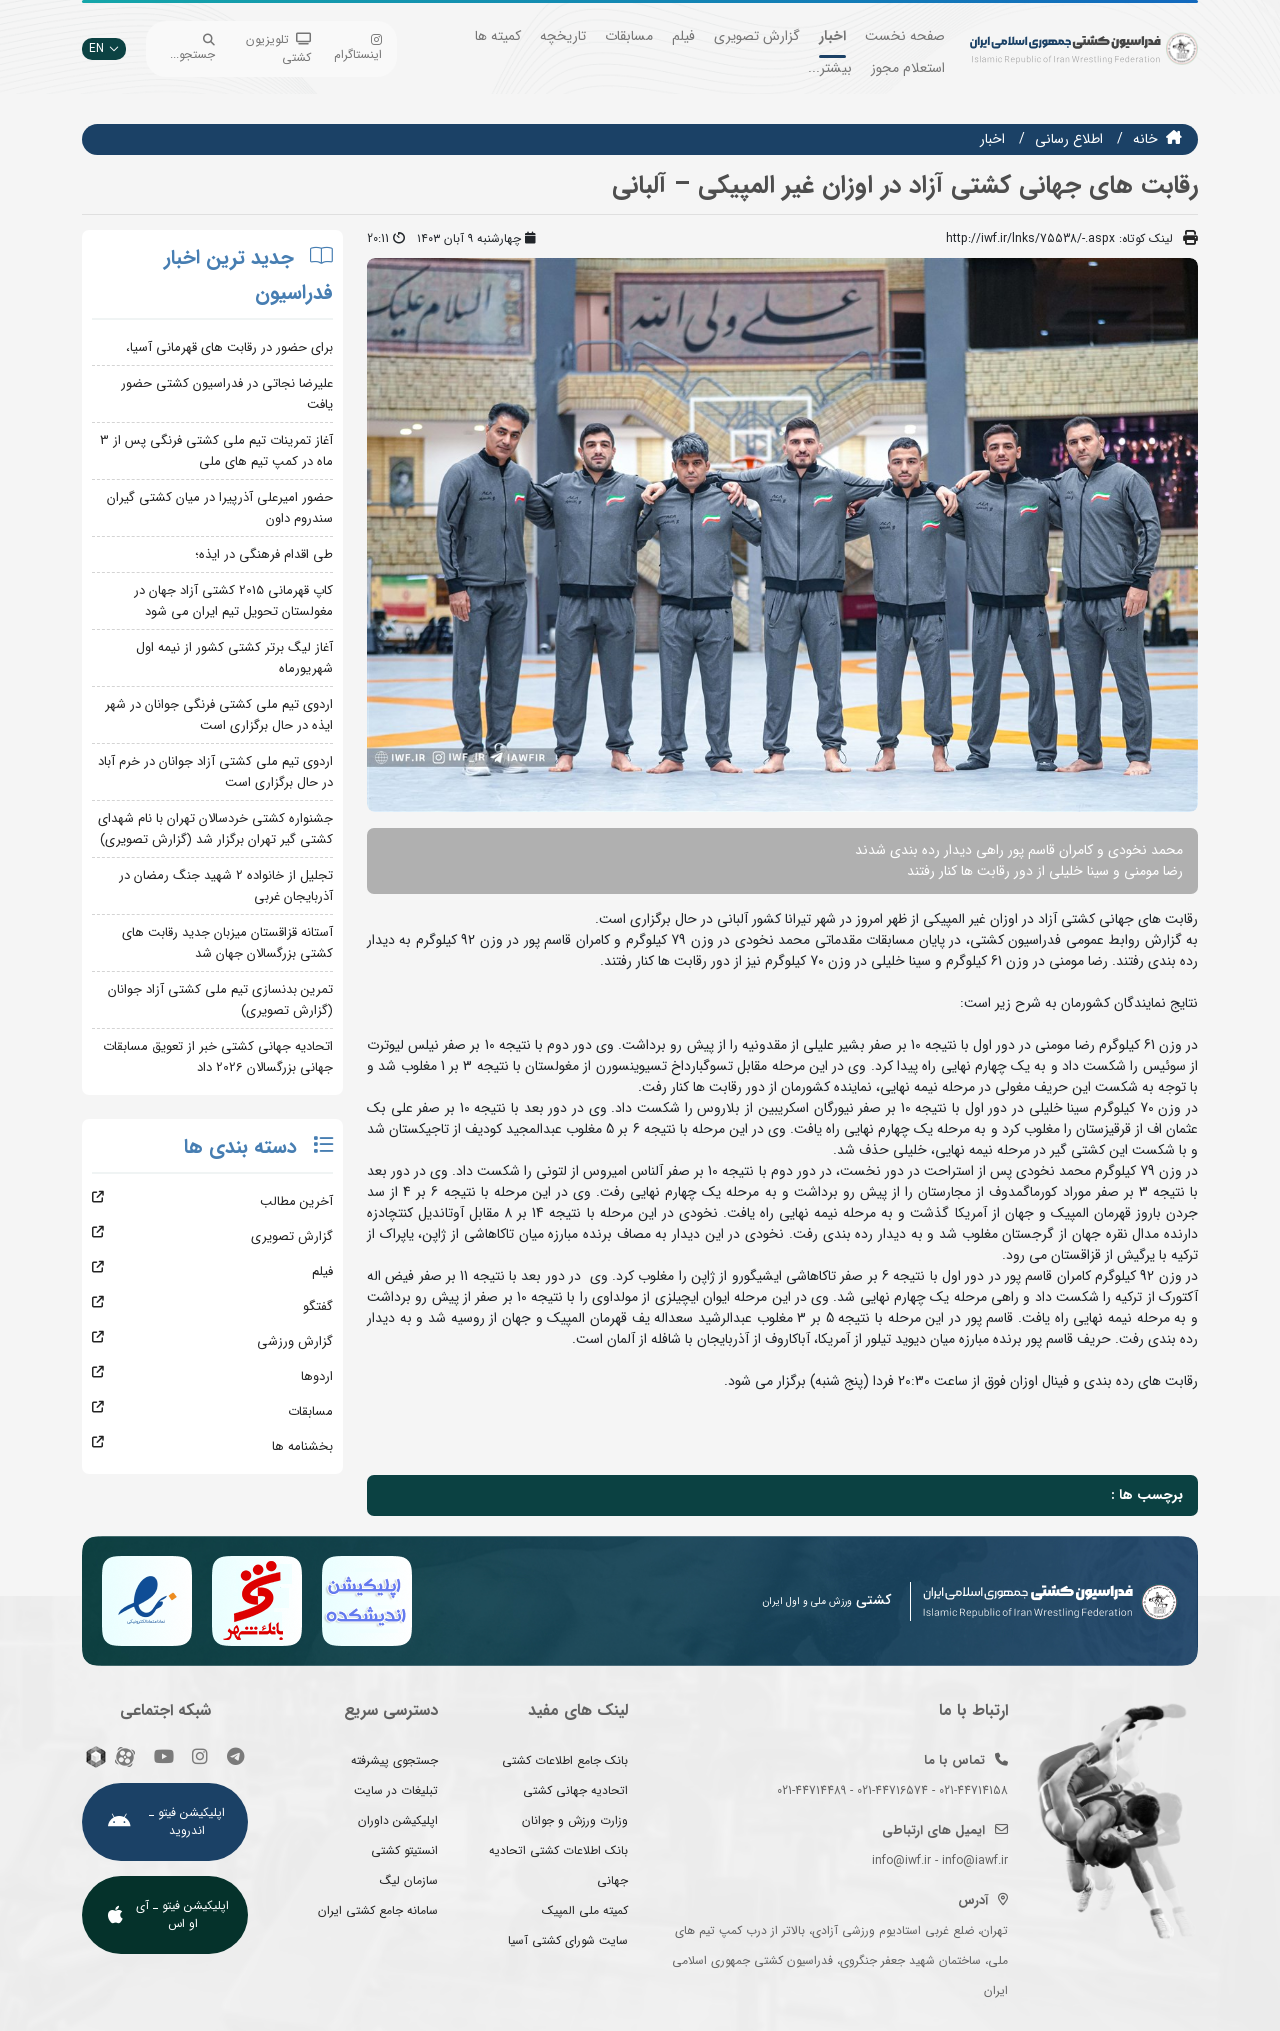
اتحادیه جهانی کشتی (575, 1790)
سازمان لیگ (409, 1880)
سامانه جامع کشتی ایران (378, 1910)
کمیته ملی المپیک (585, 1910)
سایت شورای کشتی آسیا (568, 1940)
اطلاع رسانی (1069, 139)
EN (104, 48)
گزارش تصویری (757, 36)
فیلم (683, 36)
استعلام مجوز (908, 68)
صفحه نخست (905, 36)
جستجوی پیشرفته (394, 1760)
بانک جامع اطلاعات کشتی (565, 1760)
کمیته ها (498, 36)
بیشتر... (830, 68)
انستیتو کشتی (404, 1850)
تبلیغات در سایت (396, 1790)
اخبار (832, 36)
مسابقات (629, 36)
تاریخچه (563, 36)
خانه (1145, 139)
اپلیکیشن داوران (398, 1820)
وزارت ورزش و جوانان (575, 1820)
